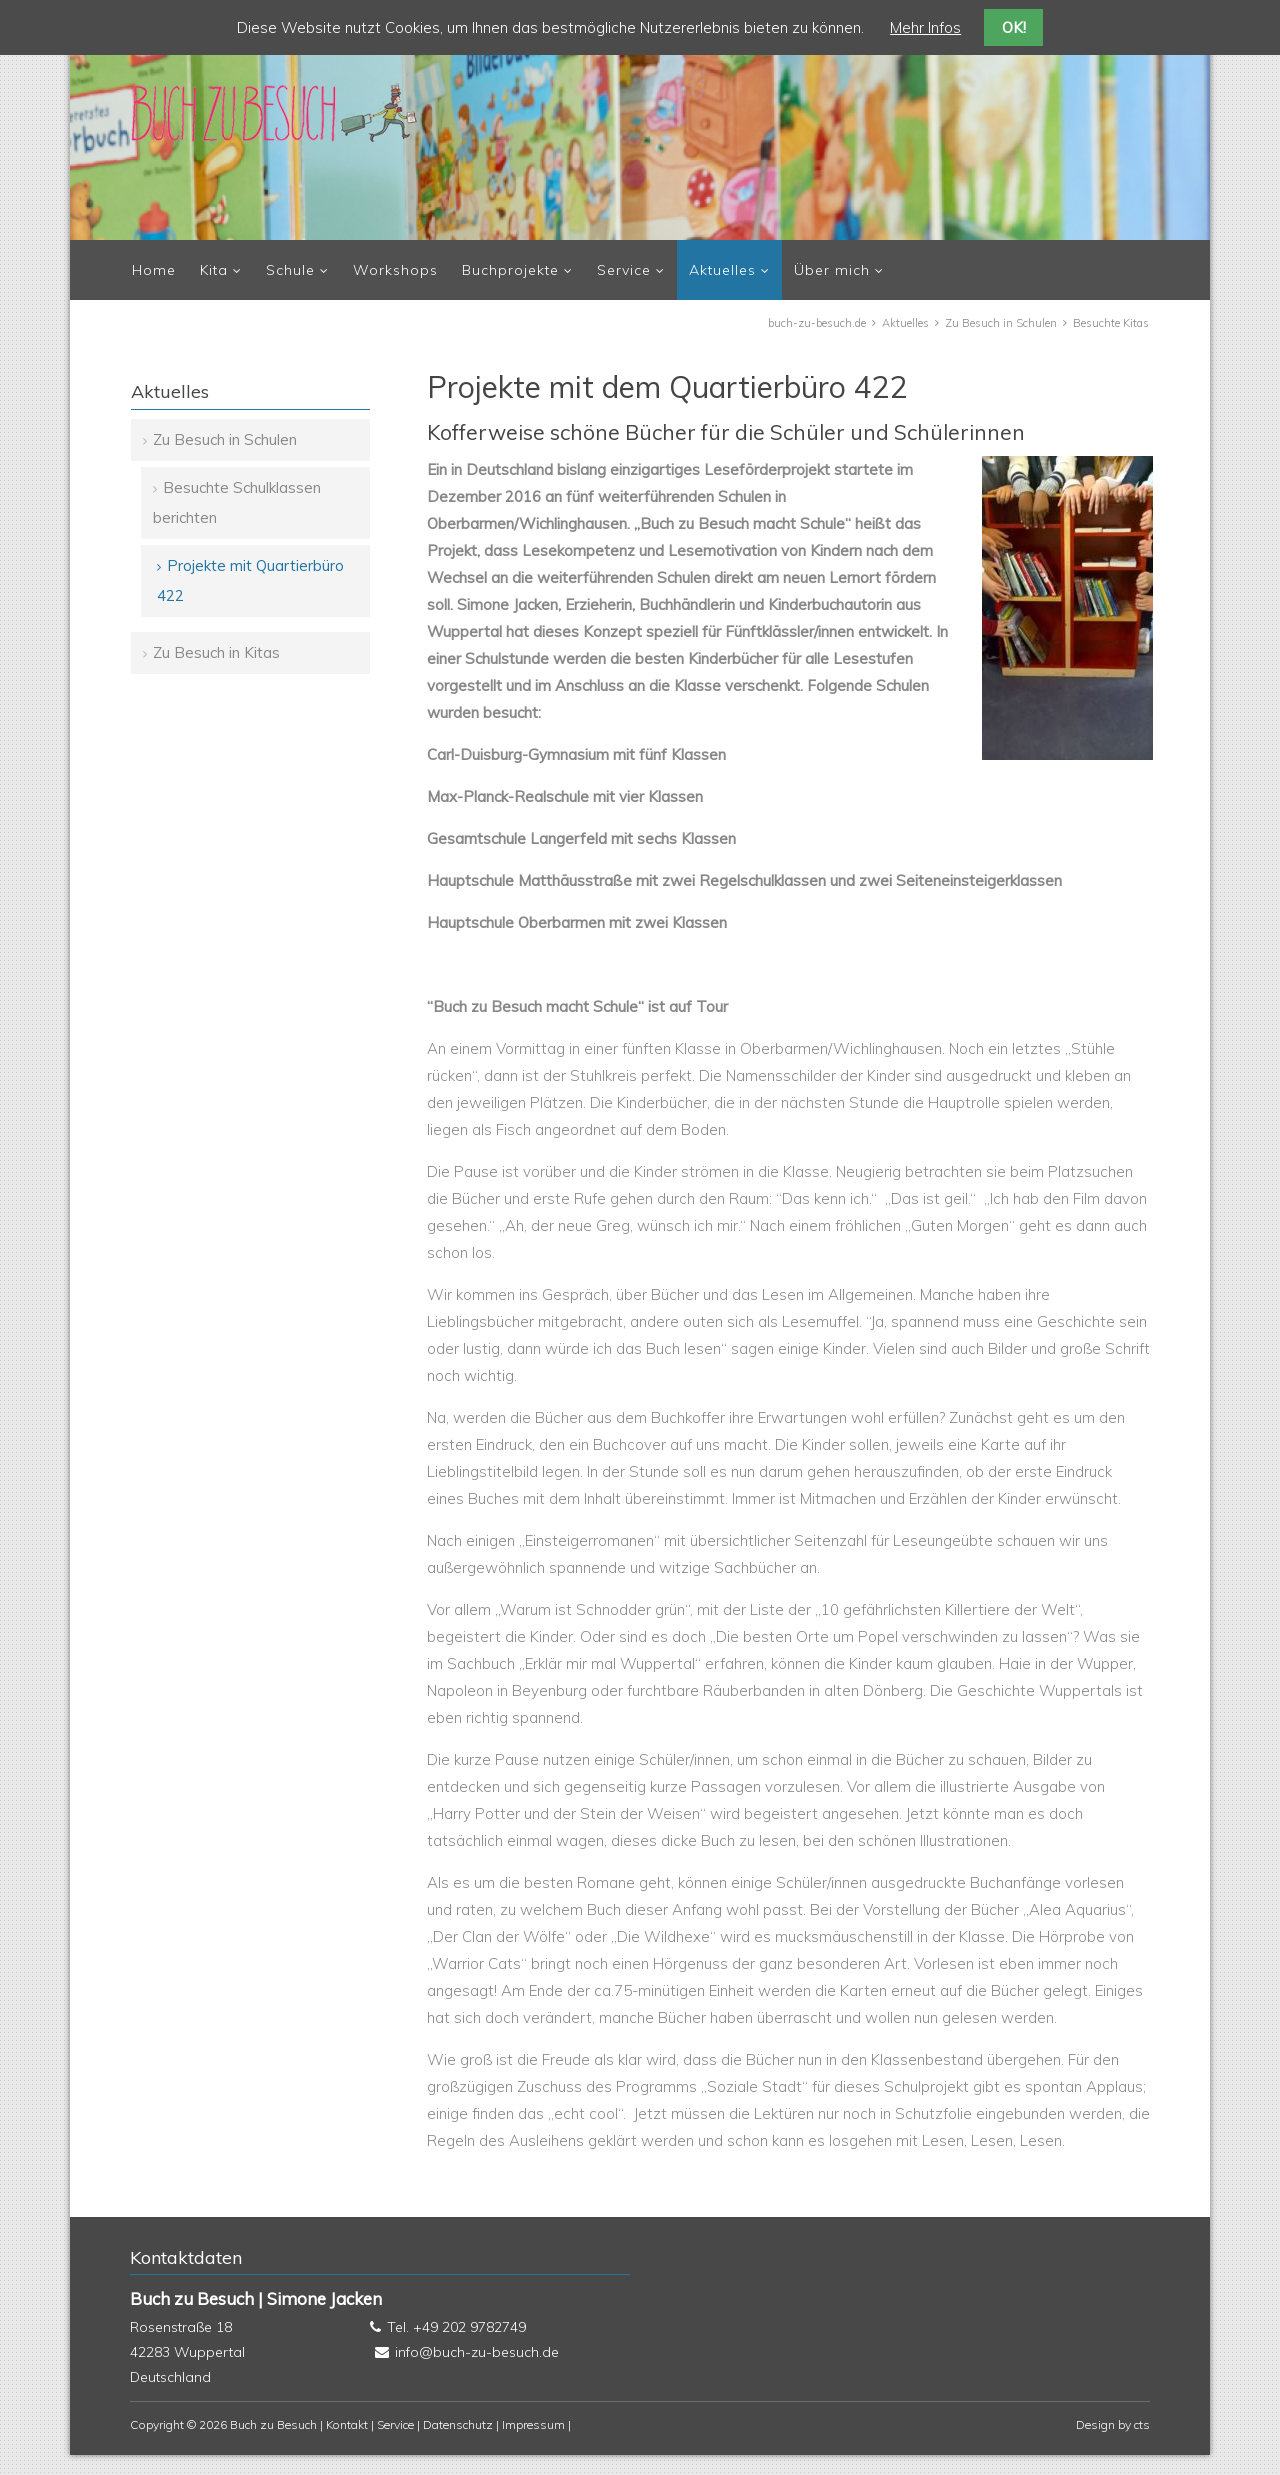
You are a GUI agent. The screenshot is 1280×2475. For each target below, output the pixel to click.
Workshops (395, 270)
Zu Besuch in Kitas (216, 652)
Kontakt (347, 2424)
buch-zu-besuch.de (817, 323)
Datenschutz (458, 2424)
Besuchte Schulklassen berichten (237, 502)
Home (154, 270)
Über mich (832, 270)
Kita (214, 270)
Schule (290, 270)
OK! (1014, 27)
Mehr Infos (925, 27)
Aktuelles (722, 270)
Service (624, 270)
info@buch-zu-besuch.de (477, 2352)
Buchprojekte (510, 270)
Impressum (533, 2424)
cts (1142, 2424)
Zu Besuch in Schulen (1001, 323)
